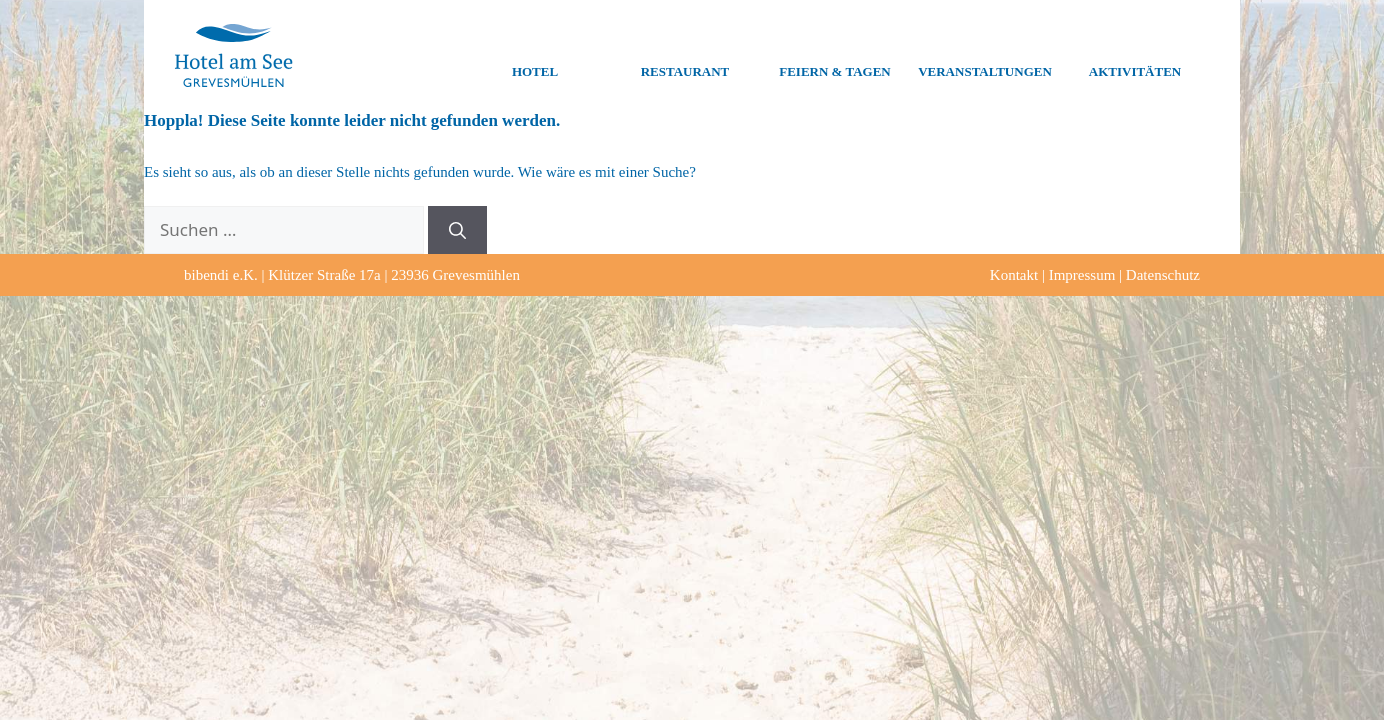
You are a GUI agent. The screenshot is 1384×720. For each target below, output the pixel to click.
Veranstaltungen (985, 56)
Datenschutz (1163, 275)
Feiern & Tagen (834, 56)
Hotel (535, 56)
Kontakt (1014, 275)
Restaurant (685, 56)
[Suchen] (457, 230)
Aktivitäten (1135, 56)
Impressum (1082, 275)
